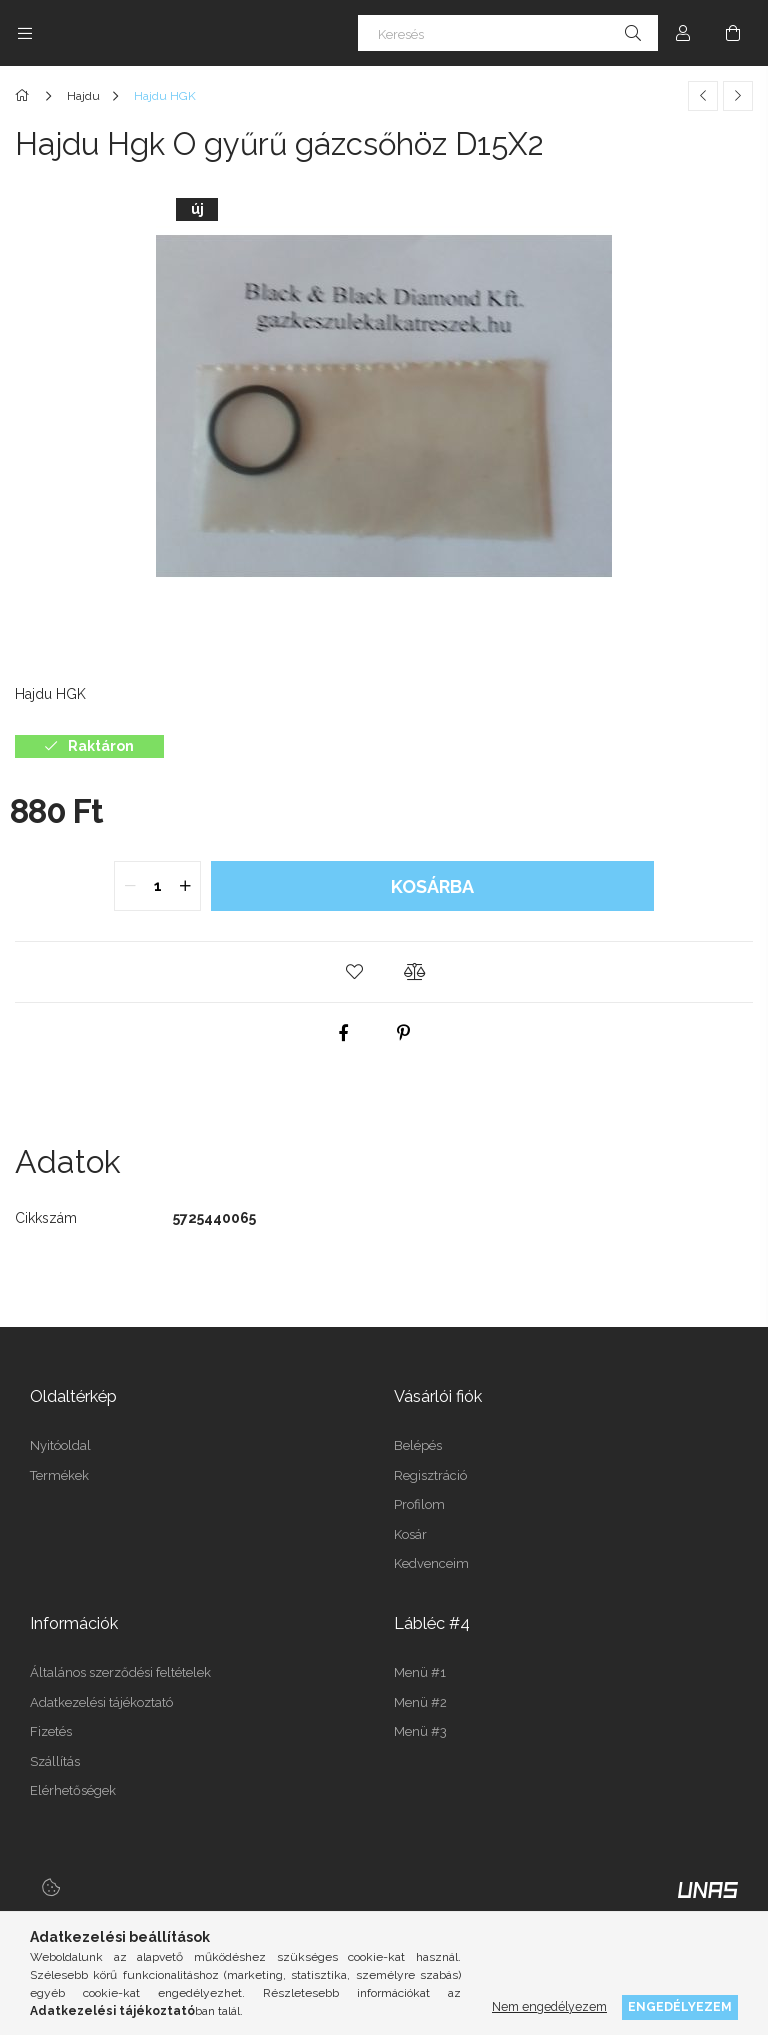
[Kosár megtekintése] (733, 33)
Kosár (410, 1534)
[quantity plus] (185, 886)
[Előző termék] (703, 96)
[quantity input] (157, 886)
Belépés (418, 1445)
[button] (354, 972)
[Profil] (683, 33)
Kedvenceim (431, 1563)
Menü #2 (420, 1702)
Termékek (59, 1475)
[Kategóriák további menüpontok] (25, 33)
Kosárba (432, 886)
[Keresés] (508, 33)
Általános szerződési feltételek (120, 1672)
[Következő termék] (738, 96)
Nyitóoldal (60, 1445)
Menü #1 (420, 1672)
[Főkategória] (25, 96)
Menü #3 (420, 1731)
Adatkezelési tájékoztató (101, 1702)
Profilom (419, 1504)
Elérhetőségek (73, 1790)
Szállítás (55, 1761)
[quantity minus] (130, 886)
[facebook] (344, 1033)
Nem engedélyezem (549, 2006)
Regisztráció (430, 1475)
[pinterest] (404, 1033)
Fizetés (51, 1731)
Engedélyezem (680, 2006)
